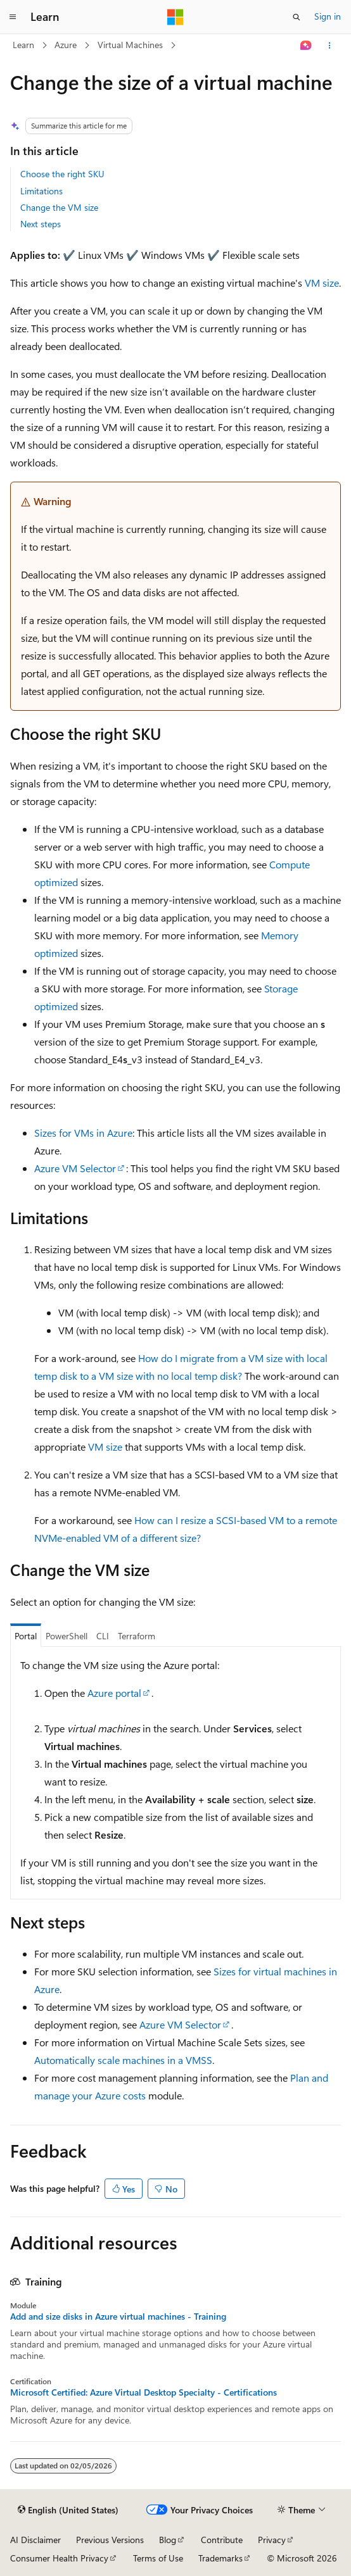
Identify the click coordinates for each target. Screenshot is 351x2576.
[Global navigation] (12, 17)
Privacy (272, 2540)
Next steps (40, 224)
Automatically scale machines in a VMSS (123, 2059)
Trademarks (220, 2558)
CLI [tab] (102, 1636)
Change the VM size (59, 207)
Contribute (222, 2540)
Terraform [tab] (136, 1636)
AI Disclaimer (35, 2540)
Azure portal (114, 1692)
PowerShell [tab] (66, 1636)
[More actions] (330, 45)
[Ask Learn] (306, 45)
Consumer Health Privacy (59, 2558)
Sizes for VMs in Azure (83, 1132)
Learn (23, 45)
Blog (167, 2540)
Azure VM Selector (75, 1168)
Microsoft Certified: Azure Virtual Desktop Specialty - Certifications (143, 2392)
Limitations (41, 191)
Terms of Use (158, 2558)
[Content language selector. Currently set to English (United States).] (68, 2510)
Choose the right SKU (62, 174)
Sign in (327, 16)
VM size (322, 282)
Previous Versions (110, 2540)
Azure (65, 45)
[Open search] (296, 17)
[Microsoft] (175, 17)
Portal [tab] (26, 1636)
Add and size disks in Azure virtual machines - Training (118, 2316)
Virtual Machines (130, 45)
